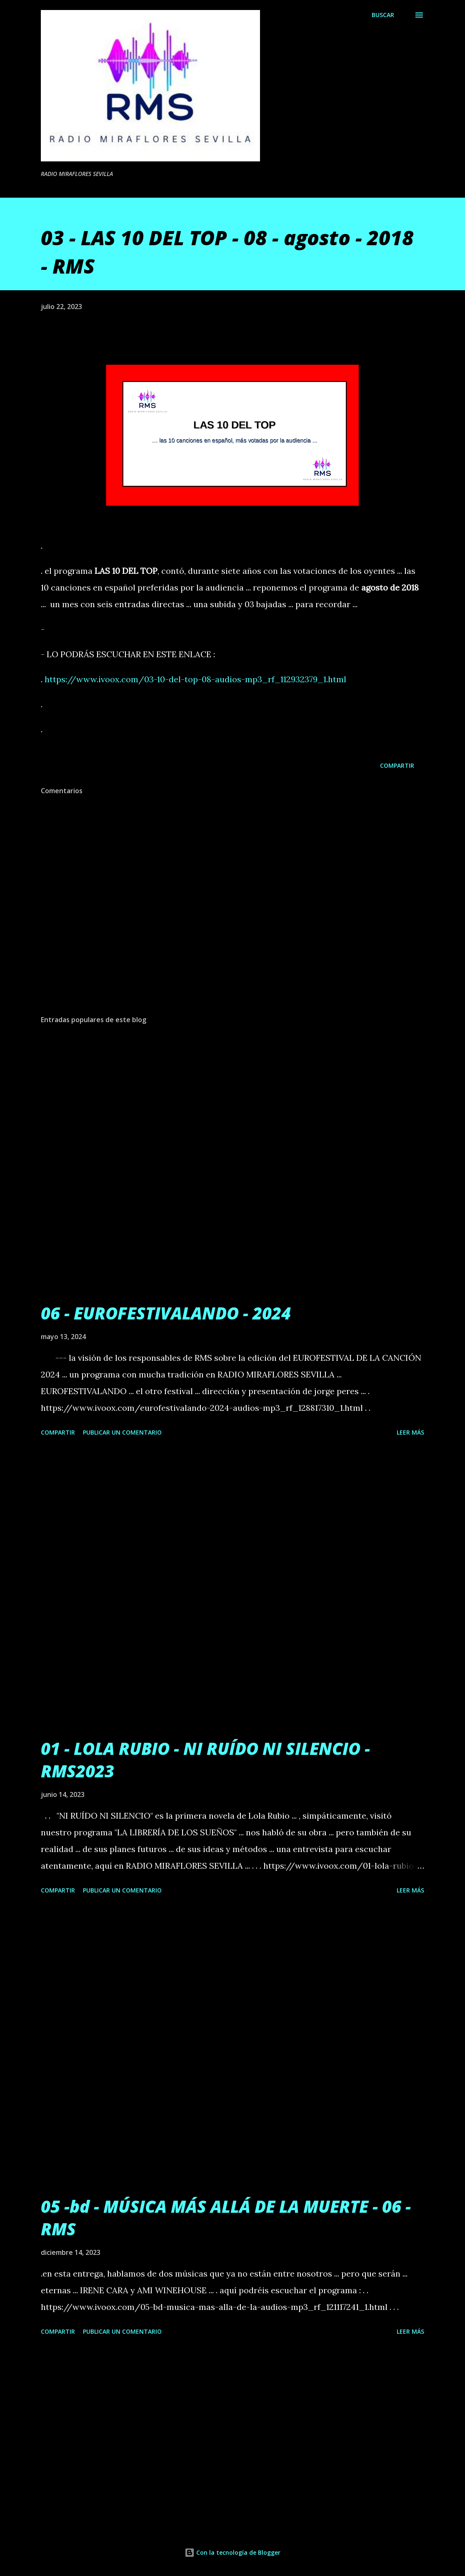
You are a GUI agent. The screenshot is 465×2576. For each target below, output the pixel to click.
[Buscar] (383, 15)
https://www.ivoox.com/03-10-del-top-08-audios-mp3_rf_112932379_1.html (195, 679)
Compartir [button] (397, 765)
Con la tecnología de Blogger (232, 2552)
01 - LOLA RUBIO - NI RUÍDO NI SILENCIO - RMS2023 (205, 1759)
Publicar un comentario (122, 1432)
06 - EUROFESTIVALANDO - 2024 (166, 1313)
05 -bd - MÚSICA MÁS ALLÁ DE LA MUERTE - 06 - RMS (226, 2217)
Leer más (410, 1432)
